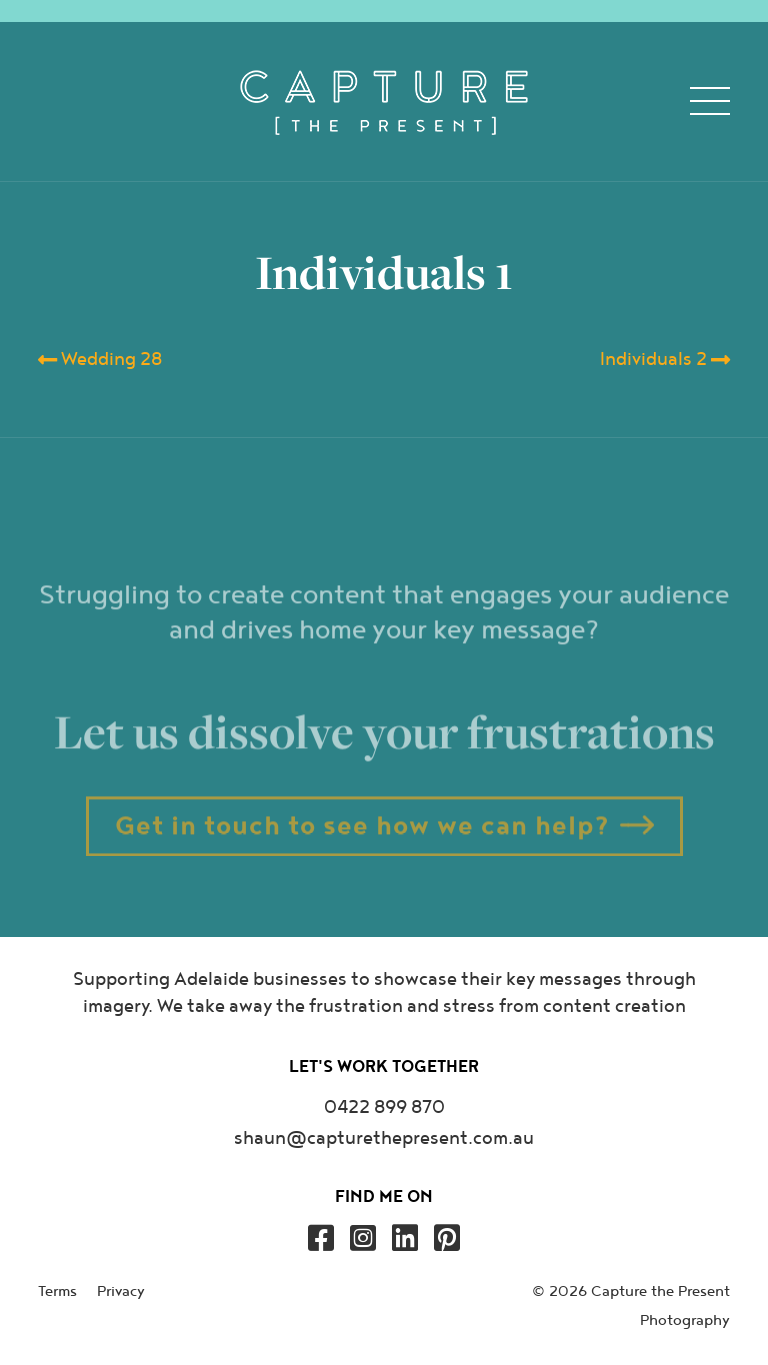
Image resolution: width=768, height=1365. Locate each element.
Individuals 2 (665, 360)
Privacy (121, 1291)
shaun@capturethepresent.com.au (384, 1138)
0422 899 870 (384, 1107)
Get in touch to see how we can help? (362, 846)
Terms (57, 1291)
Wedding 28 (100, 360)
